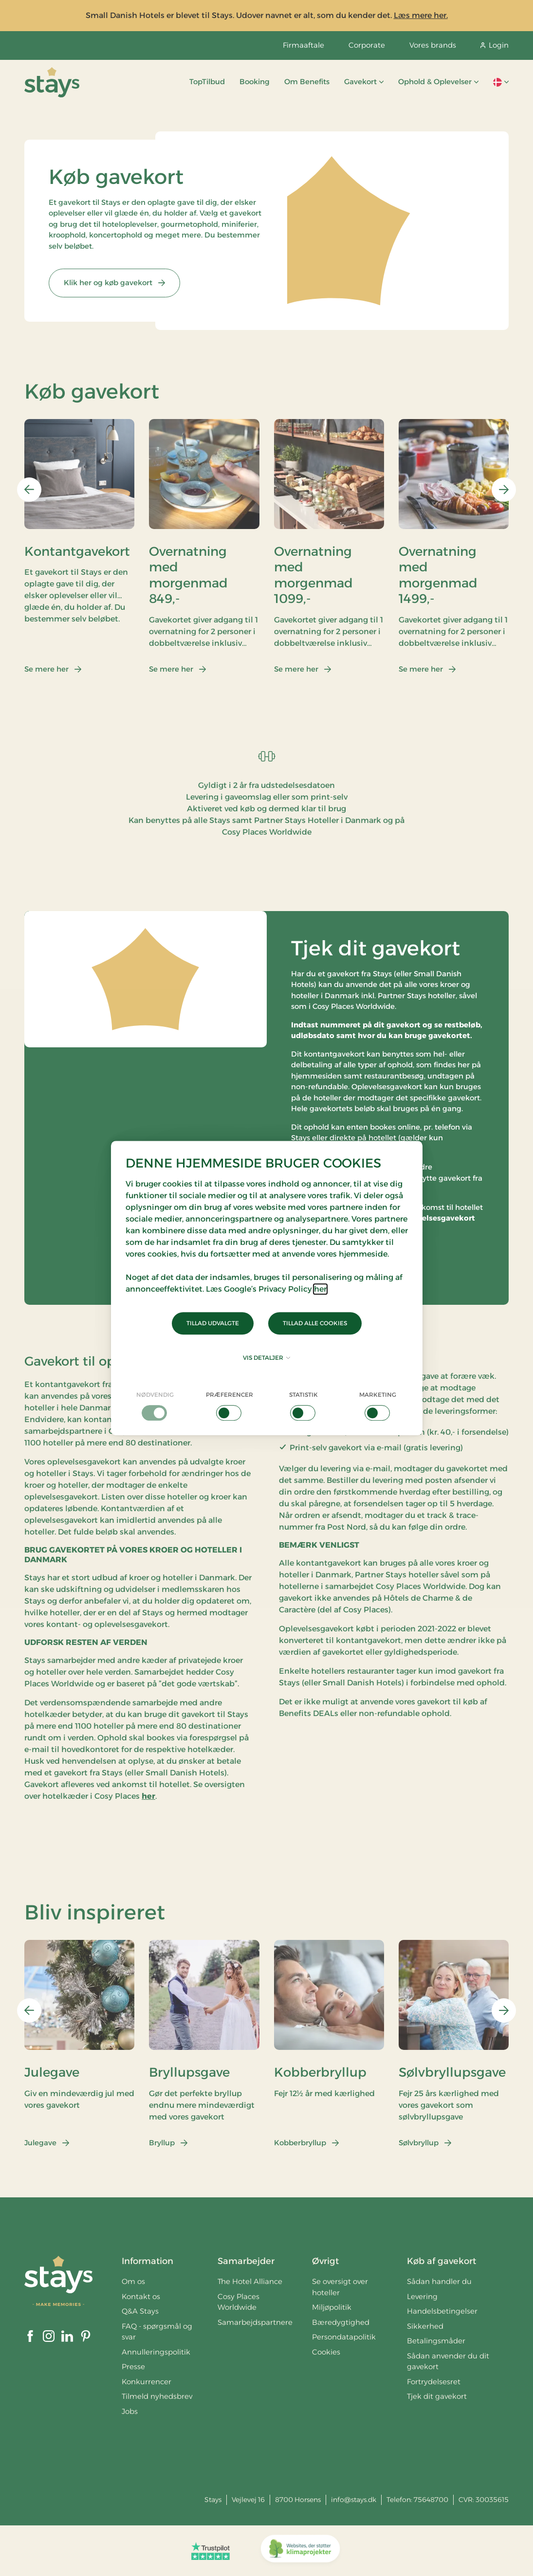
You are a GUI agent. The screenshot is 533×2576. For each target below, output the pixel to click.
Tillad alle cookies (315, 1323)
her (320, 1289)
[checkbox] (155, 1405)
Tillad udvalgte (212, 1323)
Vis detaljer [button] (266, 1357)
